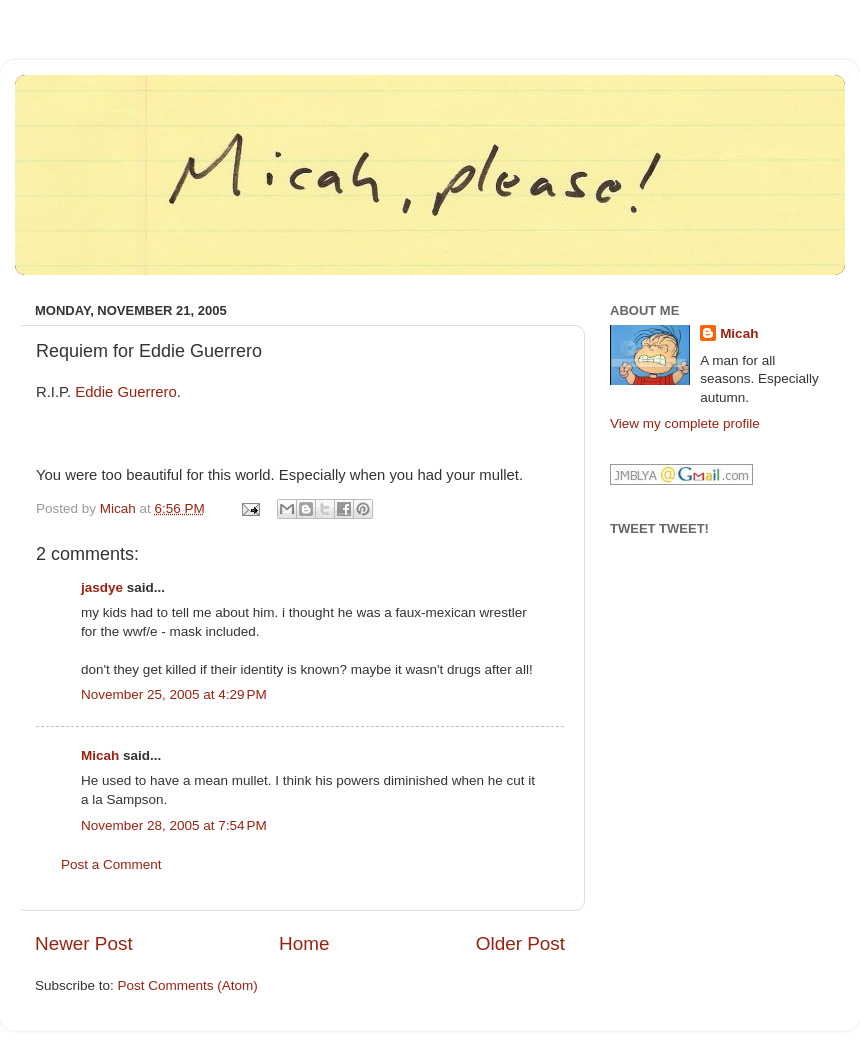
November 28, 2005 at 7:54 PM (174, 825)
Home (304, 943)
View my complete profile (685, 423)
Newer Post (84, 943)
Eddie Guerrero (126, 392)
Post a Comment (111, 864)
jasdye (102, 587)
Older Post (520, 943)
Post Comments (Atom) (188, 985)
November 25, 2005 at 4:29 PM (174, 694)
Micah (100, 755)
